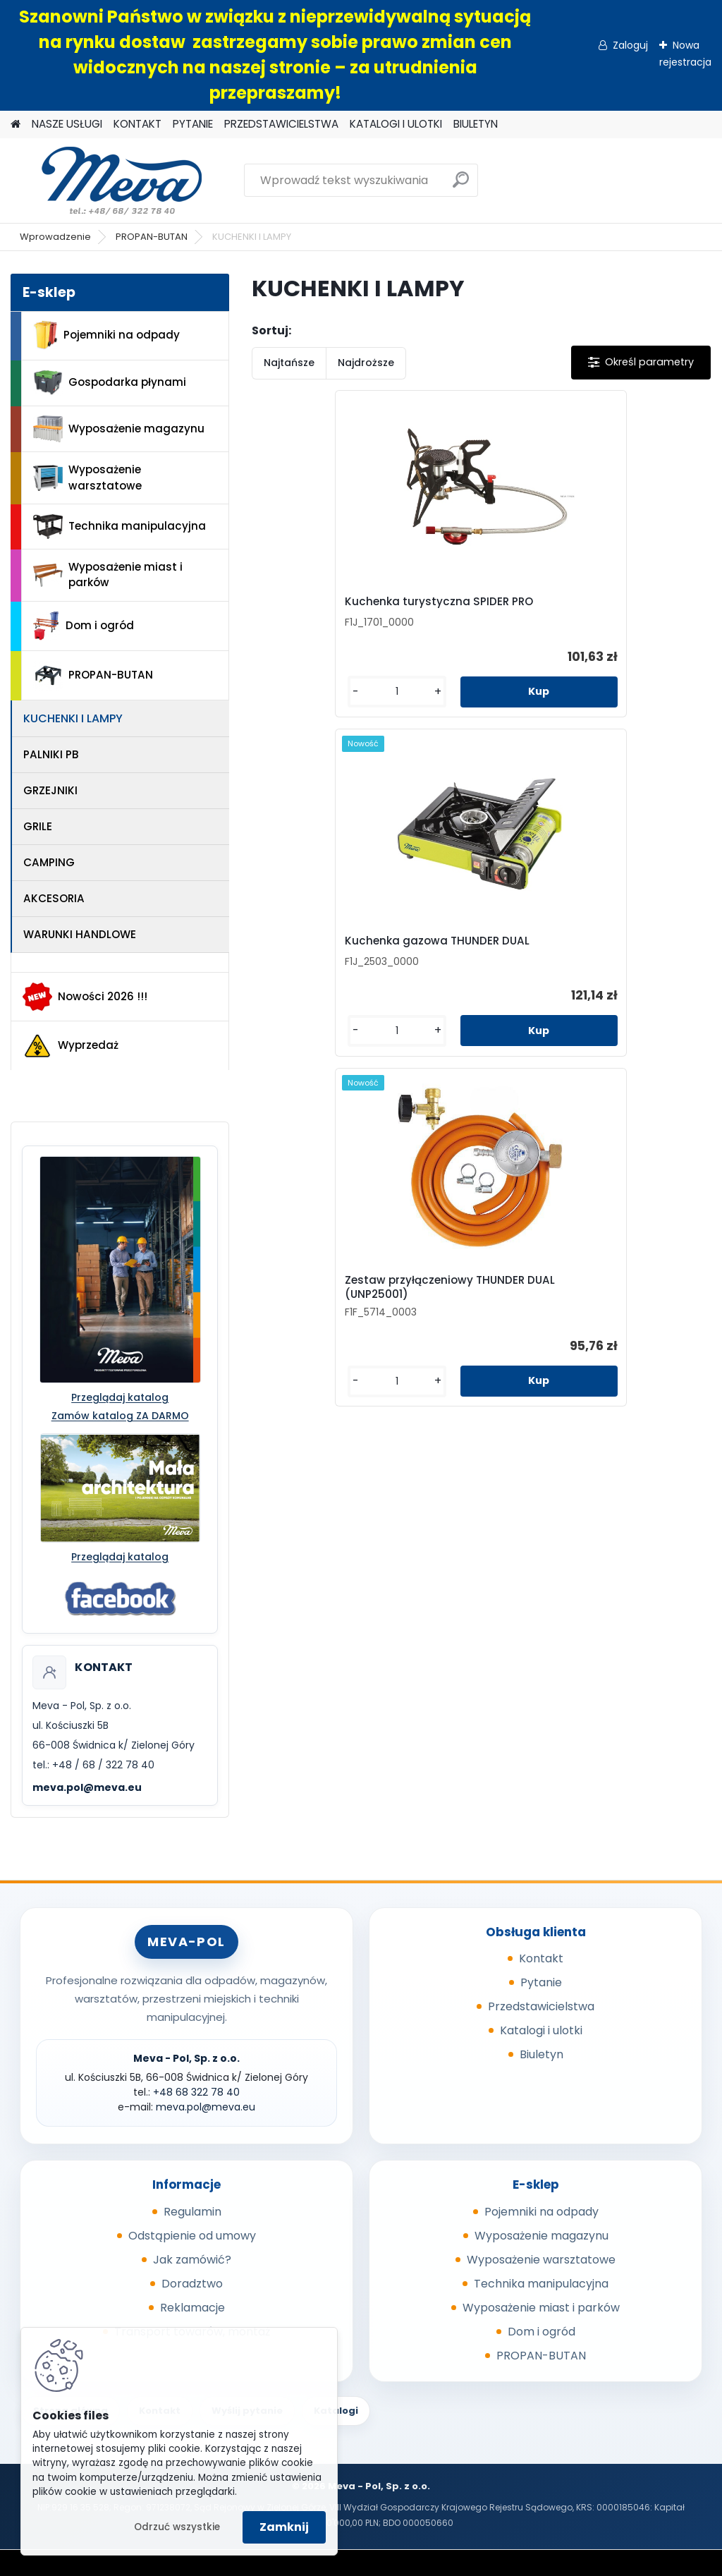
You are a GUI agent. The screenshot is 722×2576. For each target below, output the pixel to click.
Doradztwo (192, 2284)
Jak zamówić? (192, 2260)
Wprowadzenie (55, 236)
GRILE (37, 826)
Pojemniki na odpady (106, 335)
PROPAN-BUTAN (152, 236)
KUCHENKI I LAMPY (73, 718)
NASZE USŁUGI (67, 123)
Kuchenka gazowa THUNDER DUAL (471, 618)
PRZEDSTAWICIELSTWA (281, 123)
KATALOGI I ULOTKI (396, 123)
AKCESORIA (54, 898)
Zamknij (284, 2527)
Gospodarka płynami (109, 383)
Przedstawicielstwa (541, 2006)
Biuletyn (541, 2054)
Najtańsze (289, 363)
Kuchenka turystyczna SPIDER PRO (320, 621)
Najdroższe (366, 363)
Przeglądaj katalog (120, 1397)
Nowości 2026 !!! (85, 997)
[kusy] (288, 731)
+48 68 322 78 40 (196, 2092)
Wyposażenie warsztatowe (87, 477)
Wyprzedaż (70, 1046)
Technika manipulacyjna (119, 527)
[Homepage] (15, 124)
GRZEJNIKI (50, 790)
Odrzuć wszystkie (177, 2527)
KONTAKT (137, 123)
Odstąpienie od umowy (192, 2236)
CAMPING (49, 862)
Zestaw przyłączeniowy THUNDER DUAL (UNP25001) (615, 623)
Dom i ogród (83, 625)
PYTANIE (193, 123)
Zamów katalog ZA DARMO (120, 1416)
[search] (461, 185)
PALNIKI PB (51, 754)
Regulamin (192, 2212)
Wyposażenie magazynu (118, 428)
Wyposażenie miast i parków (108, 574)
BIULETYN (475, 123)
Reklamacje (192, 2307)
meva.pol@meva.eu (87, 1787)
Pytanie (541, 1982)
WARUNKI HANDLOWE (79, 934)
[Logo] (107, 180)
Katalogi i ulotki (541, 2030)
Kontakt (541, 1958)
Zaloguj (630, 45)
